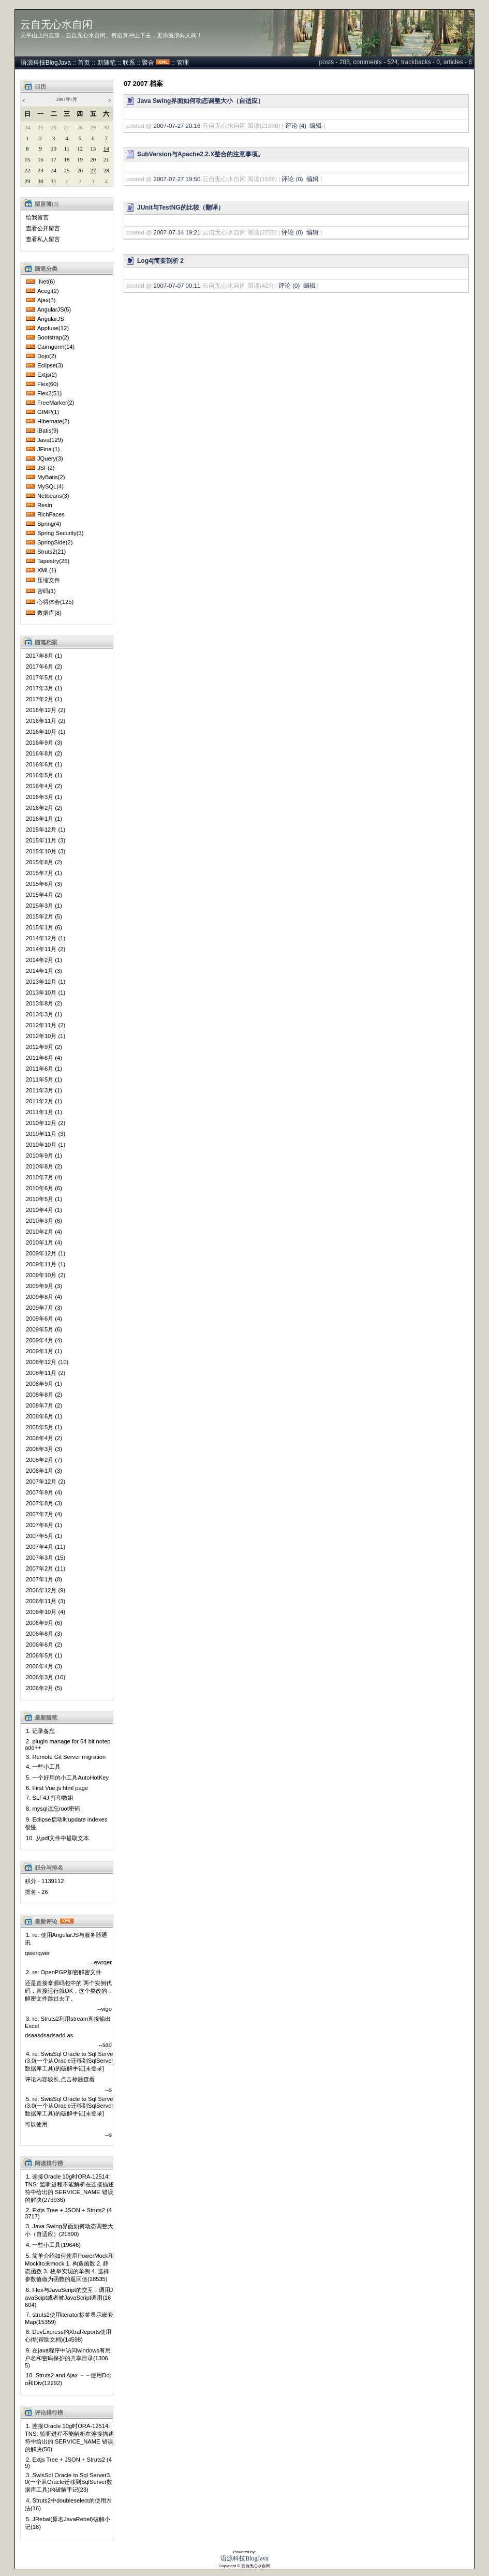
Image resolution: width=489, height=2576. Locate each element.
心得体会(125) (55, 602)
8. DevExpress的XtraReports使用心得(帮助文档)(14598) (68, 2336)
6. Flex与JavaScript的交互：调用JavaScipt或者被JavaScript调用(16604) (69, 2297)
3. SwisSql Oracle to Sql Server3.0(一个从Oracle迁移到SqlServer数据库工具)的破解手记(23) (68, 2482)
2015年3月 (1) (44, 905)
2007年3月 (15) (45, 1558)
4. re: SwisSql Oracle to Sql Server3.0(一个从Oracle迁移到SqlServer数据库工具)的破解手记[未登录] (69, 2061)
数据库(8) (49, 613)
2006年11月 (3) (45, 1601)
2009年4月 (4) (44, 1340)
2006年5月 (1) (44, 1655)
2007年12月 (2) (45, 1481)
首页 (84, 62)
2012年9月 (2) (44, 1047)
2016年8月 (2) (44, 753)
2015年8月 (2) (44, 862)
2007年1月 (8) (44, 1579)
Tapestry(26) (53, 561)
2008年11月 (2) (45, 1373)
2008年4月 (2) (44, 1438)
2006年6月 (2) (44, 1644)
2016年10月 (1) (45, 732)
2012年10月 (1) (45, 1036)
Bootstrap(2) (53, 337)
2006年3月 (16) (45, 1677)
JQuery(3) (50, 458)
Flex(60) (47, 384)
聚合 (148, 62)
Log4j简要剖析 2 (160, 260)
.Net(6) (46, 281)
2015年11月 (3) (45, 840)
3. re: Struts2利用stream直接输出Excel (68, 2022)
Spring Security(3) (60, 533)
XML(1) (46, 570)
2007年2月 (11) (45, 1568)
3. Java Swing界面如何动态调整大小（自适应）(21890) (69, 2230)
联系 (129, 62)
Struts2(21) (51, 552)
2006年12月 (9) (45, 1590)
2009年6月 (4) (44, 1318)
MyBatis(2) (51, 477)
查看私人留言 (43, 239)
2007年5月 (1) (44, 1536)
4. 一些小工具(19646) (53, 2245)
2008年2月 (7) (44, 1460)
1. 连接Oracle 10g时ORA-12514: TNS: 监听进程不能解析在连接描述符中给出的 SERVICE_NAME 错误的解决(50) (69, 2437)
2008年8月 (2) (44, 1394)
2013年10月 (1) (45, 992)
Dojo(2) (46, 356)
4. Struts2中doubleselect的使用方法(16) (68, 2504)
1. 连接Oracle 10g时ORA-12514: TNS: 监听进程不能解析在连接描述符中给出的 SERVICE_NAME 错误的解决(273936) (69, 2188)
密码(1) (46, 591)
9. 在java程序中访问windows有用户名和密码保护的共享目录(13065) (68, 2357)
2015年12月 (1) (45, 829)
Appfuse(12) (53, 328)
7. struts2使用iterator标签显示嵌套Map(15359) (69, 2318)
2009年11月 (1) (45, 1264)
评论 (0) (292, 179)
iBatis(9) (47, 430)
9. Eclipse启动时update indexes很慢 (66, 1823)
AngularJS (50, 319)
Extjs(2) (47, 375)
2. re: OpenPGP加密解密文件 (63, 1972)
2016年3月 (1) (44, 797)
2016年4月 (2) (44, 786)
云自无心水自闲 (56, 24)
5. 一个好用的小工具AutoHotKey (67, 1777)
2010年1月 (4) (44, 1242)
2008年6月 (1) (44, 1416)
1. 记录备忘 (40, 1731)
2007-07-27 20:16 (177, 126)
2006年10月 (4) (45, 1612)
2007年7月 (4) (44, 1514)
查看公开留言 (43, 228)
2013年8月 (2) (44, 1003)
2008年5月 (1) (44, 1427)
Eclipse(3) (50, 365)
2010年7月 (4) (44, 1177)
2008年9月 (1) (44, 1384)
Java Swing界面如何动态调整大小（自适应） (200, 101)
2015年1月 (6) (44, 927)
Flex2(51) (49, 393)
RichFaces (51, 514)
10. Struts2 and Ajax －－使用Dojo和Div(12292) (68, 2379)
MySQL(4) (50, 486)
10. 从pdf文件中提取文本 (57, 1838)
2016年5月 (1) (44, 775)
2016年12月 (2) (45, 710)
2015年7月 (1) (44, 873)
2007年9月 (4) (44, 1492)
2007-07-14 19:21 (177, 232)
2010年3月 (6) (44, 1221)
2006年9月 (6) (44, 1623)
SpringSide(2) (54, 542)
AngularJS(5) (54, 309)
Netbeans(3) (53, 496)
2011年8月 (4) (44, 1058)
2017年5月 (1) (44, 677)
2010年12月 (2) (45, 1123)
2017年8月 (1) (44, 656)
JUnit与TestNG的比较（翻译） (180, 207)
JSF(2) (46, 468)
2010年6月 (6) (44, 1188)
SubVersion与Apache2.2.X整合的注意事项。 (200, 154)
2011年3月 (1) (44, 1090)
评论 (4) (295, 126)
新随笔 (106, 62)
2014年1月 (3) (44, 971)
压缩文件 (48, 580)
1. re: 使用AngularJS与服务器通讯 (66, 1939)
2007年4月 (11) (45, 1547)
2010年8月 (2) (44, 1166)
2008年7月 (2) (44, 1405)
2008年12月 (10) (47, 1362)
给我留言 (37, 217)
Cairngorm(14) (56, 347)
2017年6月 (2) (44, 666)
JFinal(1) (48, 449)
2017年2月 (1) (44, 699)
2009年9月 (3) (44, 1286)
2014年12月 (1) (45, 938)
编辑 (315, 126)
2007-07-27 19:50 (177, 179)
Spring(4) (49, 524)
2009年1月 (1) (44, 1351)
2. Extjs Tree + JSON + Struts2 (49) (68, 2462)
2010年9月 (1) (44, 1155)
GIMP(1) (48, 412)
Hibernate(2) (53, 421)
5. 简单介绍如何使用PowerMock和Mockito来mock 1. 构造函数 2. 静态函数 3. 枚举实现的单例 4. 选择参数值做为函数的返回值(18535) (69, 2267)
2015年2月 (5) (44, 916)
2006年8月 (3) (44, 1634)
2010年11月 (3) (45, 1134)
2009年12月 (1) (45, 1253)
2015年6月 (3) (44, 884)
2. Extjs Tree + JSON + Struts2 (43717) (68, 2213)
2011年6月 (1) (44, 1068)
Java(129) (50, 440)
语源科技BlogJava (46, 62)
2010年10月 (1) (45, 1145)
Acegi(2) (48, 291)
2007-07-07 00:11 (177, 286)
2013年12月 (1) (45, 982)
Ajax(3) (46, 300)
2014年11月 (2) (45, 949)
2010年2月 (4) (44, 1231)
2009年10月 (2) (45, 1275)
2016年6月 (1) (44, 764)
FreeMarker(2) (55, 402)
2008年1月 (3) (44, 1471)
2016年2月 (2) (44, 808)
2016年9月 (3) (44, 742)
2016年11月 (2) (45, 721)
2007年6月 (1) (44, 1525)
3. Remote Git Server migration (66, 1757)
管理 (182, 62)
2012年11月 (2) (45, 1025)
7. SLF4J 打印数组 (49, 1798)
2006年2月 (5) (44, 1688)
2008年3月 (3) (44, 1449)
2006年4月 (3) (44, 1666)
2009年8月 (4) (44, 1297)
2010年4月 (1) (44, 1210)
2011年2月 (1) (44, 1101)
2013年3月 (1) (44, 1014)
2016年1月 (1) (44, 819)
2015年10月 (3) (45, 851)
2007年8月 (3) (44, 1503)
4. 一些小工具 (43, 1767)
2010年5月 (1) (44, 1199)
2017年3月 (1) (44, 688)
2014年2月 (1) (44, 960)
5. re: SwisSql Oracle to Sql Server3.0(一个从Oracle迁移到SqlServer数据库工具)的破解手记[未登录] (69, 2106)
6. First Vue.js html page (57, 1788)
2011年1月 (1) (44, 1112)
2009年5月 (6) (44, 1329)
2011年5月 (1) (44, 1079)
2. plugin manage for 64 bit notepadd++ (68, 1744)
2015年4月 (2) (44, 895)
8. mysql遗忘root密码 (53, 1808)
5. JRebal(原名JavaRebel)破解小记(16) (67, 2523)
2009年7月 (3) (44, 1308)
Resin (44, 505)
